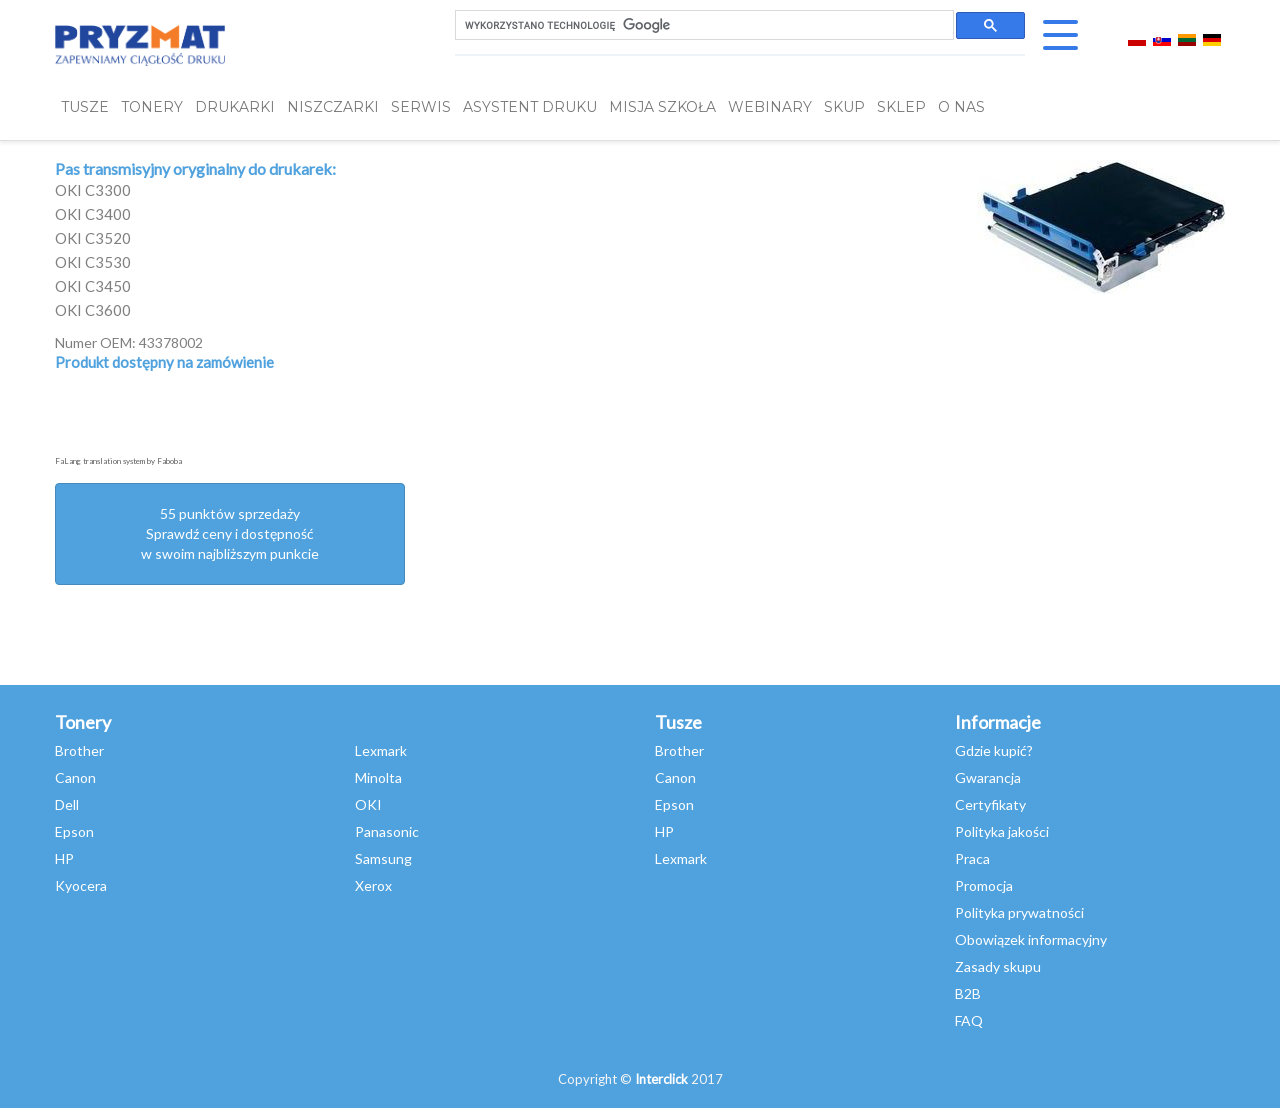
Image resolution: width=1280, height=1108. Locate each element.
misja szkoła (662, 108)
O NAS (961, 108)
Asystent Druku (530, 108)
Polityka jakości (1002, 831)
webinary (770, 108)
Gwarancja (988, 777)
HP (64, 858)
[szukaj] (702, 25)
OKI (368, 804)
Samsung (383, 858)
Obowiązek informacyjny (1031, 939)
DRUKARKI (235, 108)
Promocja (984, 885)
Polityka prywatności (1019, 912)
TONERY (152, 108)
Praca (972, 858)
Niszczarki (333, 108)
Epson (74, 831)
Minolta (378, 777)
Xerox (373, 885)
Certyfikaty (990, 804)
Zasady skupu (998, 966)
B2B (968, 993)
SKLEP (901, 108)
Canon (75, 777)
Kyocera (81, 885)
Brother (79, 750)
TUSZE (85, 108)
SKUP (844, 108)
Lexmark (381, 750)
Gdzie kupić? (994, 750)
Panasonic (387, 831)
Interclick (661, 1079)
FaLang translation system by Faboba (118, 461)
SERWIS (421, 108)
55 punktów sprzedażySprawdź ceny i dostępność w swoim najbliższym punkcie (230, 533)
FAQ (969, 1020)
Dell (67, 804)
